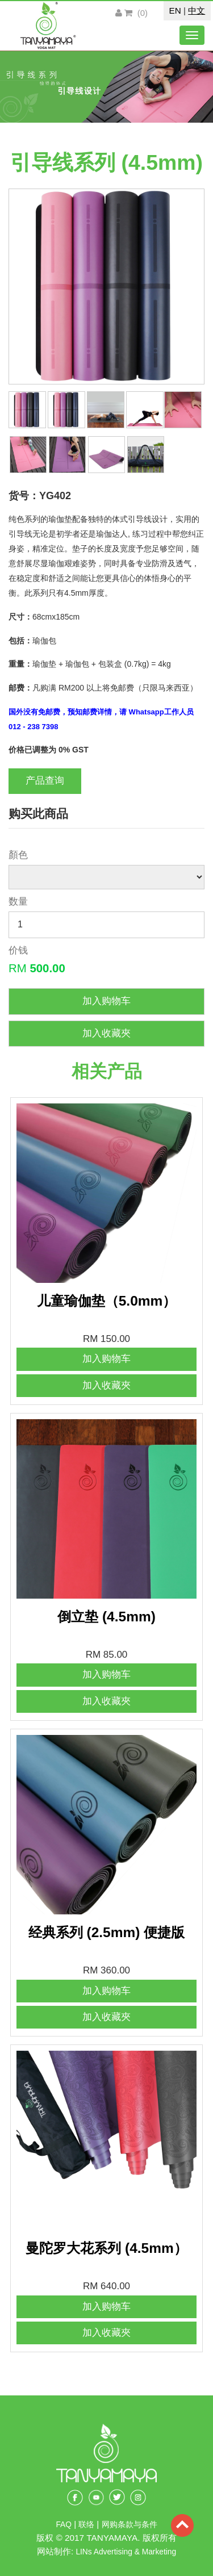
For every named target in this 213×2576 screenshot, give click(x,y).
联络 (87, 2524)
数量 (18, 901)
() (136, 13)
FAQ (64, 2524)
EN (175, 10)
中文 (196, 10)
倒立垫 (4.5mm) (106, 1616)
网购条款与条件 (129, 2524)
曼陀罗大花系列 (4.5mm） (106, 2248)
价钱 (18, 950)
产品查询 (45, 780)
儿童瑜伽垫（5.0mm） (107, 1300)
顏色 (18, 855)
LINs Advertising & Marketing (126, 2552)
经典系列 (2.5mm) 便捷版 (106, 1932)
